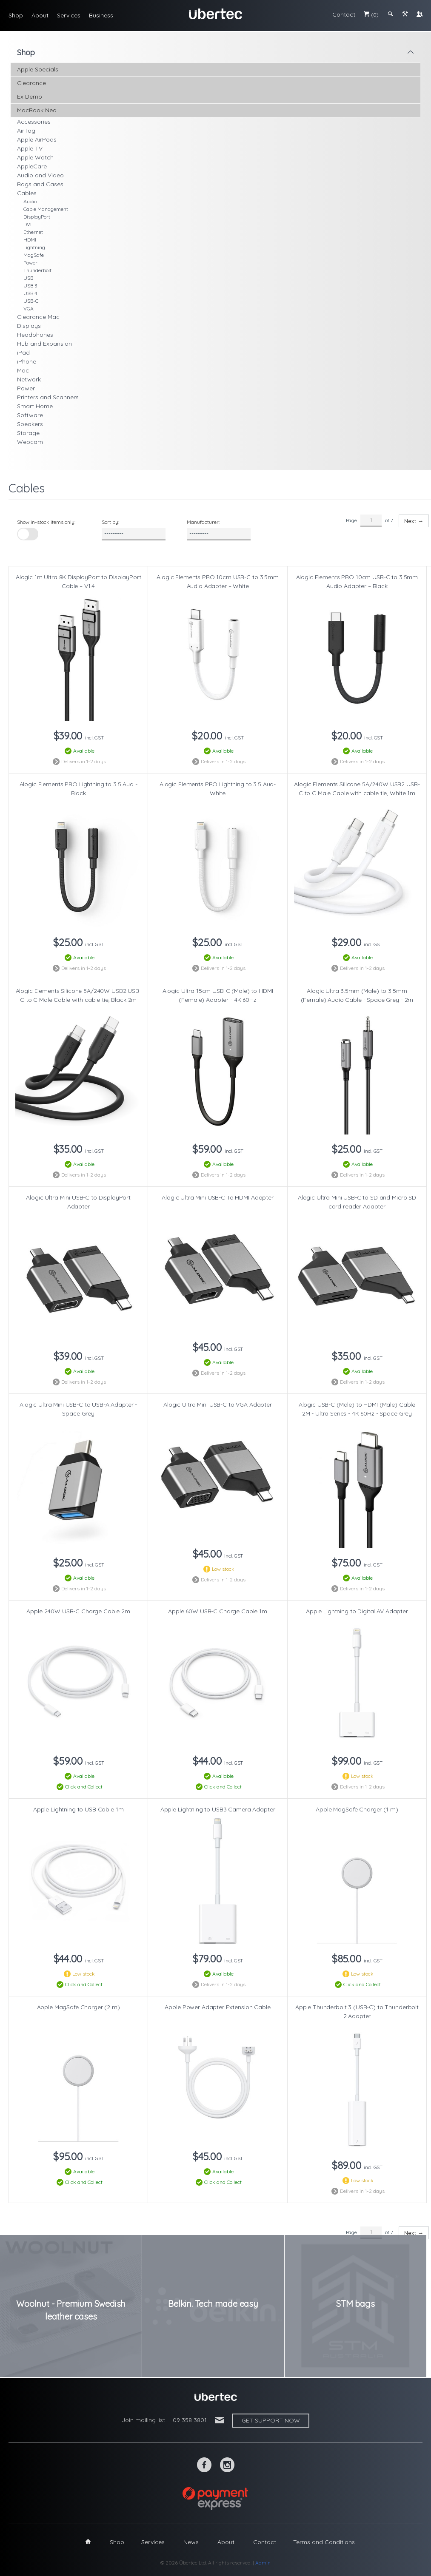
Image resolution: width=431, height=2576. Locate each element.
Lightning (34, 247)
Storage (28, 433)
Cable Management (45, 209)
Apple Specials (37, 69)
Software (30, 415)
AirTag (26, 130)
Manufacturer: (203, 522)
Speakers (30, 424)
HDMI (29, 239)
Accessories (34, 121)
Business (101, 15)
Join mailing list (143, 2420)
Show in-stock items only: (46, 522)
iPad (23, 352)
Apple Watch (35, 157)
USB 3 (30, 285)
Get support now (271, 2420)
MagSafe (33, 255)
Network (29, 379)
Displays (29, 326)
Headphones (35, 334)
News (191, 2542)
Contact (343, 14)
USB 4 (30, 293)
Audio (30, 201)
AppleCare (32, 166)
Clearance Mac (38, 317)
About (40, 15)
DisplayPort (36, 216)
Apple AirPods (37, 139)
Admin (263, 2562)
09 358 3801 (190, 2420)
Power (30, 262)
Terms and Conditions (324, 2542)
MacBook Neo (37, 110)
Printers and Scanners (48, 397)
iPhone (26, 361)
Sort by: (110, 522)
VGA (28, 308)
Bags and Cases (40, 184)
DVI (27, 224)
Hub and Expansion (44, 343)
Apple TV (30, 148)
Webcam (30, 442)
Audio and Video (40, 175)
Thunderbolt (37, 270)
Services (68, 15)
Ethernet (33, 232)
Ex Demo (29, 96)
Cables (27, 193)
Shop (16, 15)
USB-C (30, 301)
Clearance (31, 83)
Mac (23, 370)
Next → (413, 520)
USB (28, 278)
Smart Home (35, 406)
